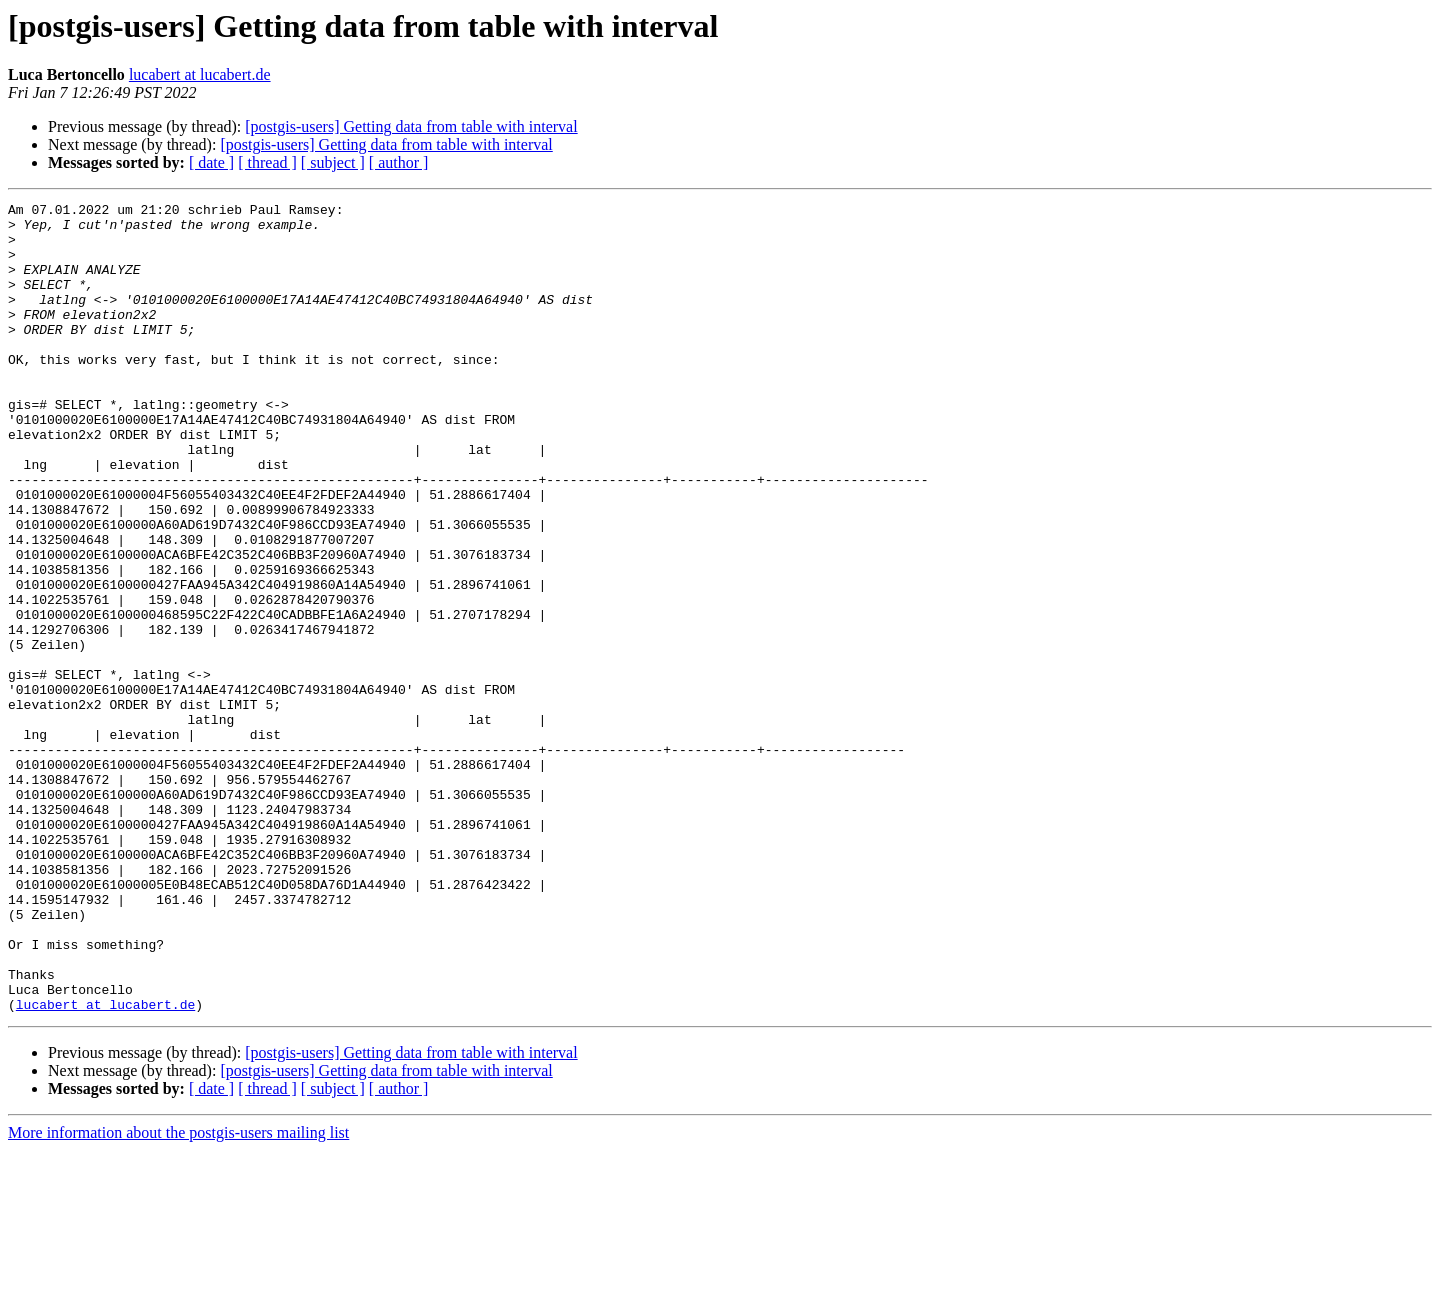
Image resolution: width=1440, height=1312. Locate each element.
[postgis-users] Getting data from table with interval (411, 126)
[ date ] (211, 162)
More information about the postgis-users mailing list (178, 1294)
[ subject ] (333, 162)
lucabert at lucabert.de (200, 74)
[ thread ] (267, 162)
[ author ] (399, 162)
